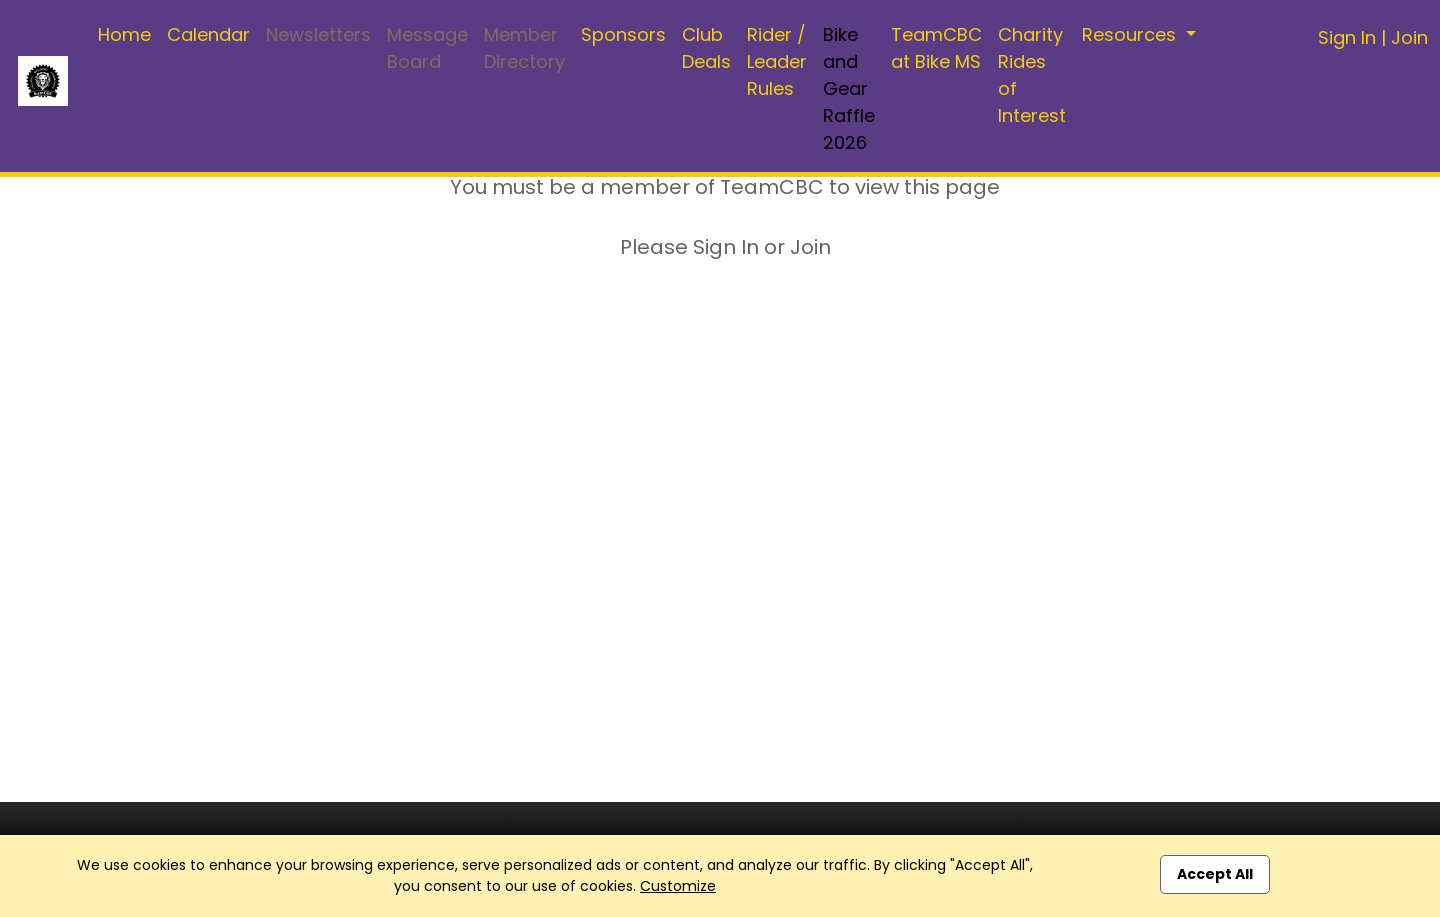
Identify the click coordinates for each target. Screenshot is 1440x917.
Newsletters (318, 34)
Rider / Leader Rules (777, 61)
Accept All (1215, 874)
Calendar (208, 34)
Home (124, 34)
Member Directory (524, 48)
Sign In (1347, 37)
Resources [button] (1131, 34)
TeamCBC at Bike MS (936, 48)
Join (1409, 37)
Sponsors (623, 34)
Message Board (427, 48)
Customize (678, 886)
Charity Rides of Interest (1032, 75)
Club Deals (706, 48)
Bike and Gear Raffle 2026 (849, 88)
